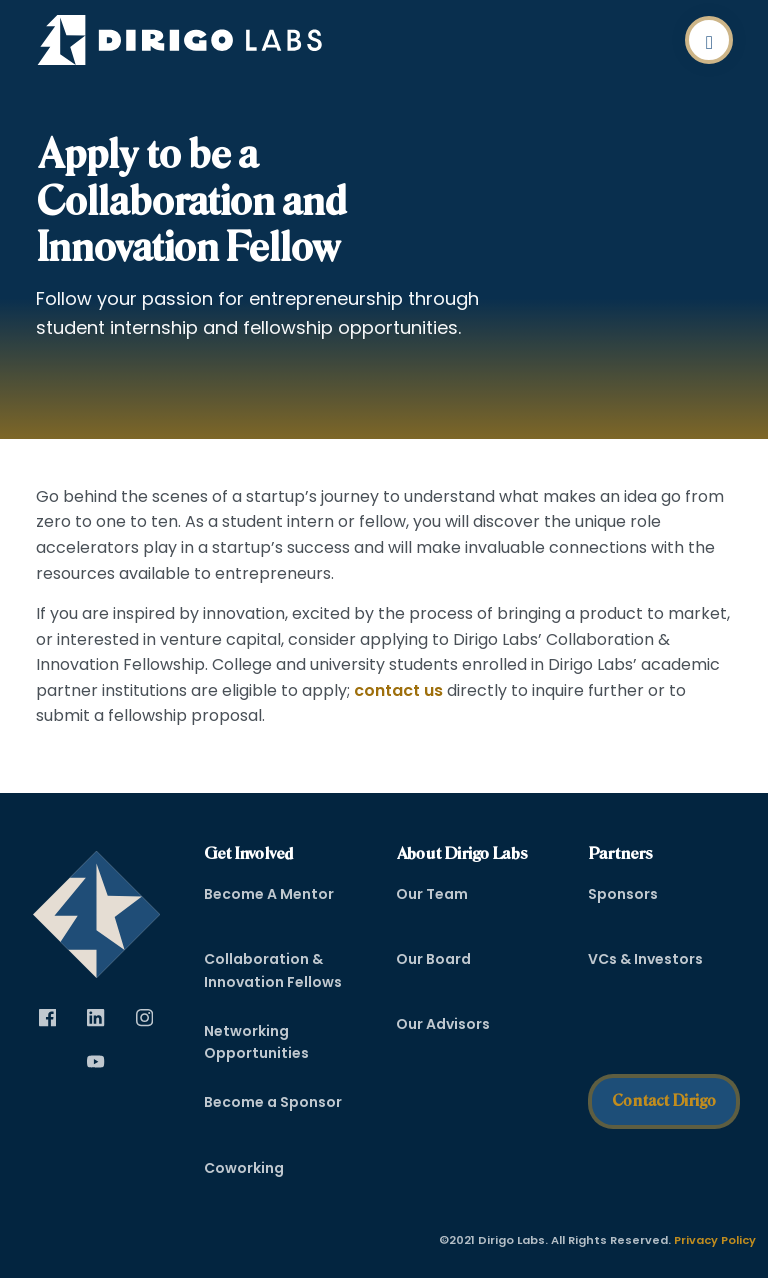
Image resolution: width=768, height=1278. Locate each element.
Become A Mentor (269, 894)
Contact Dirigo (664, 1100)
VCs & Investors (645, 959)
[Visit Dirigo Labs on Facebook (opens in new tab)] (48, 1019)
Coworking (244, 1168)
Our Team (432, 894)
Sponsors (623, 894)
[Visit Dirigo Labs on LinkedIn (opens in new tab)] (96, 1019)
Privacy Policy (715, 1240)
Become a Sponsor (273, 1102)
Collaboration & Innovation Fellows (273, 970)
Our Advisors (443, 1024)
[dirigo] (96, 908)
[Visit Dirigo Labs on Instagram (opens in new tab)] (144, 1019)
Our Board (433, 959)
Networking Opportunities (256, 1042)
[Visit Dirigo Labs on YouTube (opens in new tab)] (96, 1063)
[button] (709, 40)
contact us (398, 690)
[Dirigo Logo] (185, 40)
